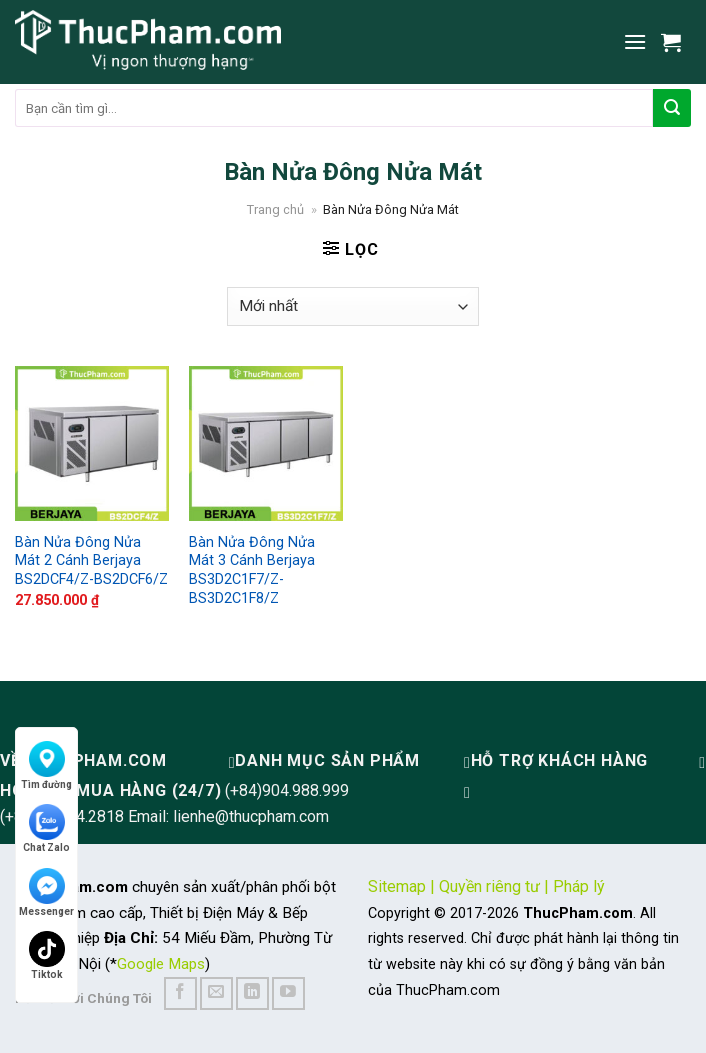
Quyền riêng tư (489, 886)
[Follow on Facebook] (180, 993)
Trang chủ (275, 209)
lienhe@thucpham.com (251, 816)
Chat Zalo (46, 828)
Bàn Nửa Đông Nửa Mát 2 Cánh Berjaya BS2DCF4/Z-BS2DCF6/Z (91, 561)
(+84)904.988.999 (287, 790)
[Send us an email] (216, 993)
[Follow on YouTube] (288, 993)
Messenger (46, 892)
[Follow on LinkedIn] (252, 993)
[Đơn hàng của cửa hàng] (353, 306)
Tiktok (47, 955)
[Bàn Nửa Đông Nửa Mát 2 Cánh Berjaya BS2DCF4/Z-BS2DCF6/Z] (92, 443)
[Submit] (672, 108)
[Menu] (635, 41)
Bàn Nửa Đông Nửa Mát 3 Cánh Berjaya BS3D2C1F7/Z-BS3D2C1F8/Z (252, 570)
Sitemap (397, 886)
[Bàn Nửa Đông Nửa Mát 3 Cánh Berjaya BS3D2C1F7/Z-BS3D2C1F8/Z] (266, 443)
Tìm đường (46, 765)
